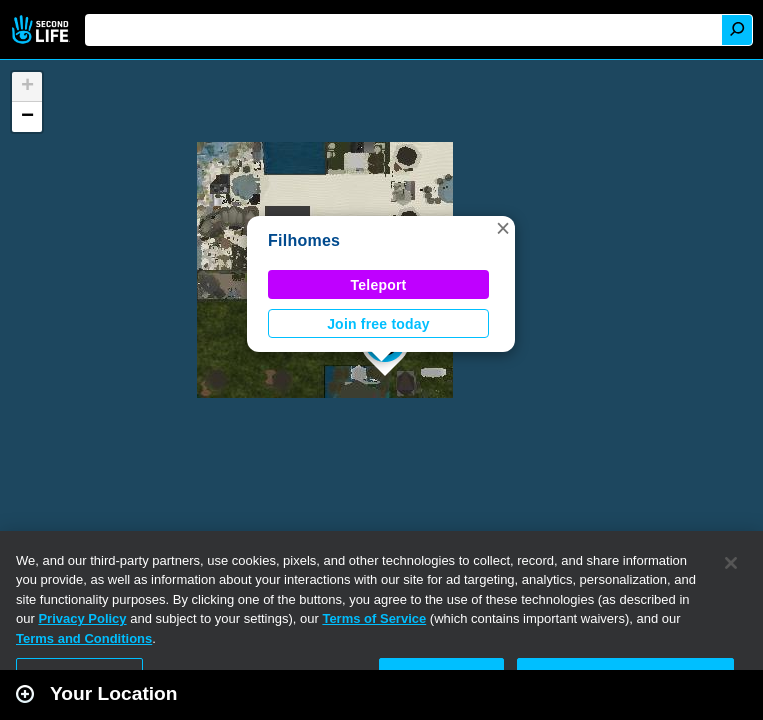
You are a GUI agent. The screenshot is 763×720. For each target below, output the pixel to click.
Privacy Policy (82, 618)
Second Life (42, 29)
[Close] (731, 563)
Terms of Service (374, 618)
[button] (503, 228)
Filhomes (304, 240)
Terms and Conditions (84, 638)
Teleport (379, 285)
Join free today (378, 324)
